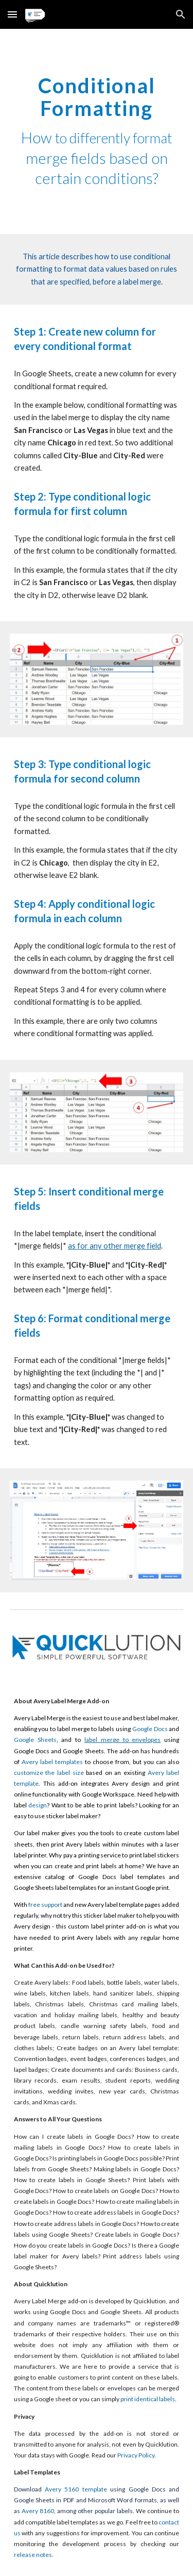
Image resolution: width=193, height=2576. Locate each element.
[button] (12, 14)
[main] (97, 131)
